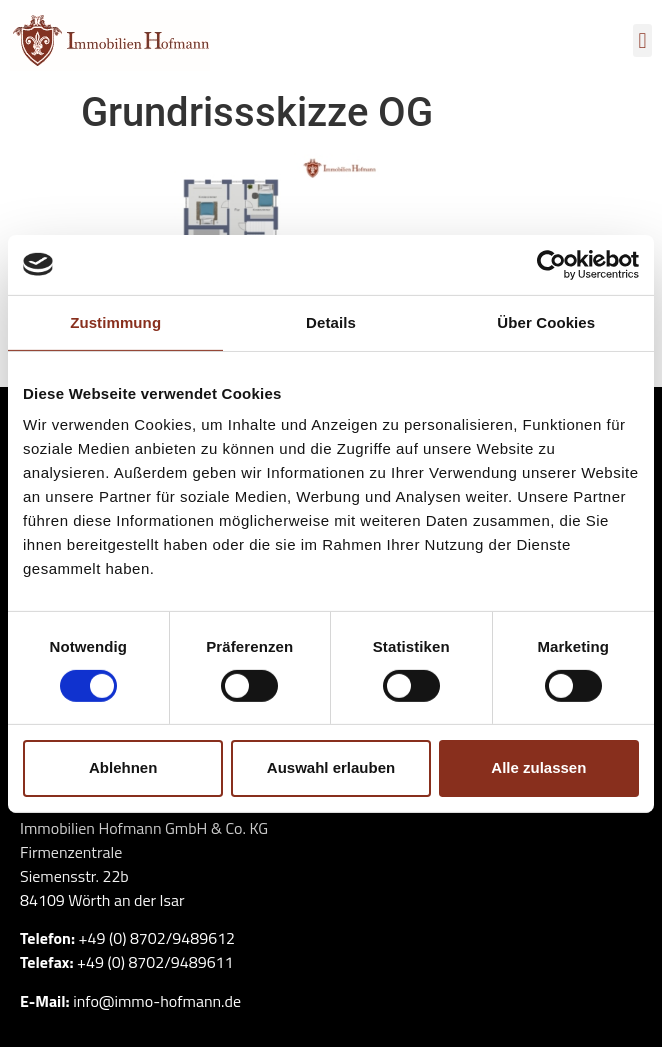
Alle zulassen (538, 767)
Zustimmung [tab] (115, 321)
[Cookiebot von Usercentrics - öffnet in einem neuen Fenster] (551, 264)
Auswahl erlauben (331, 767)
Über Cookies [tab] (546, 321)
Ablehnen (123, 767)
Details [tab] (331, 321)
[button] (642, 40)
